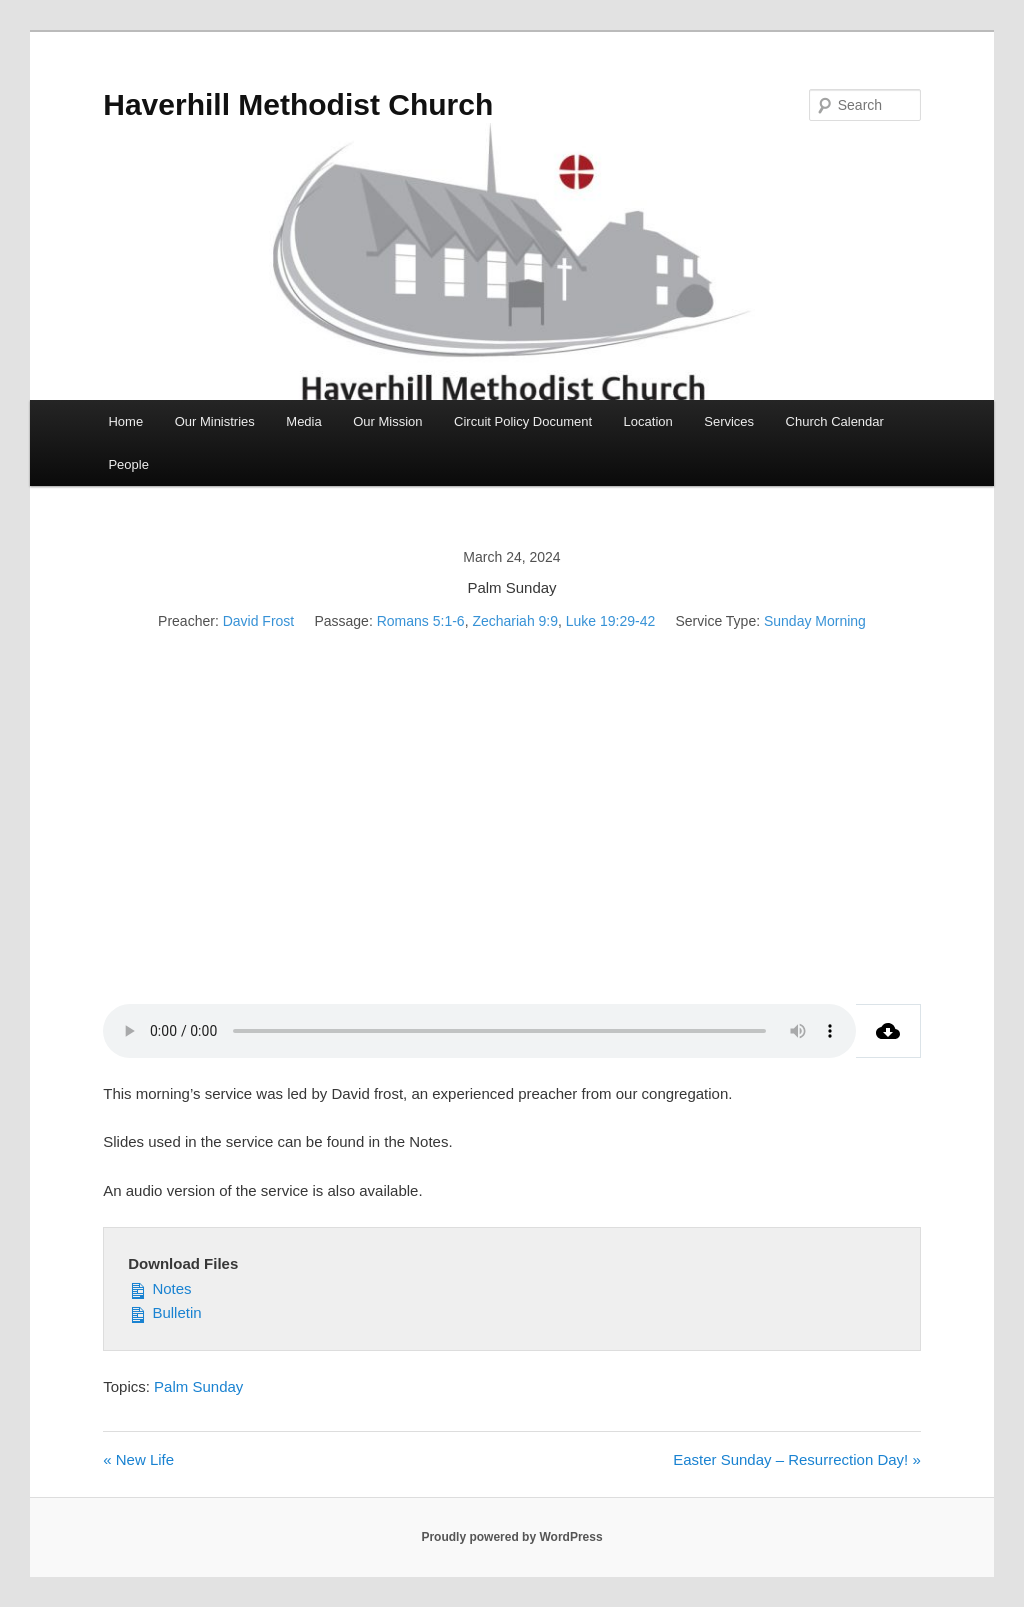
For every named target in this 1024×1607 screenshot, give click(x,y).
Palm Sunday (198, 1386)
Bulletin (164, 1311)
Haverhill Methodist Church (298, 104)
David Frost (259, 621)
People (128, 464)
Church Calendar (835, 421)
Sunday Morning (815, 621)
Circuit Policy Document (523, 421)
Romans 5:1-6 (421, 621)
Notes (159, 1287)
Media (303, 421)
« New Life (138, 1459)
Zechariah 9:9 (515, 621)
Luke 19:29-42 (611, 621)
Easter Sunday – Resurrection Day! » (797, 1459)
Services (729, 421)
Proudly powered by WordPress (511, 1537)
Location (648, 421)
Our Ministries (215, 421)
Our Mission (387, 421)
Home (125, 421)
